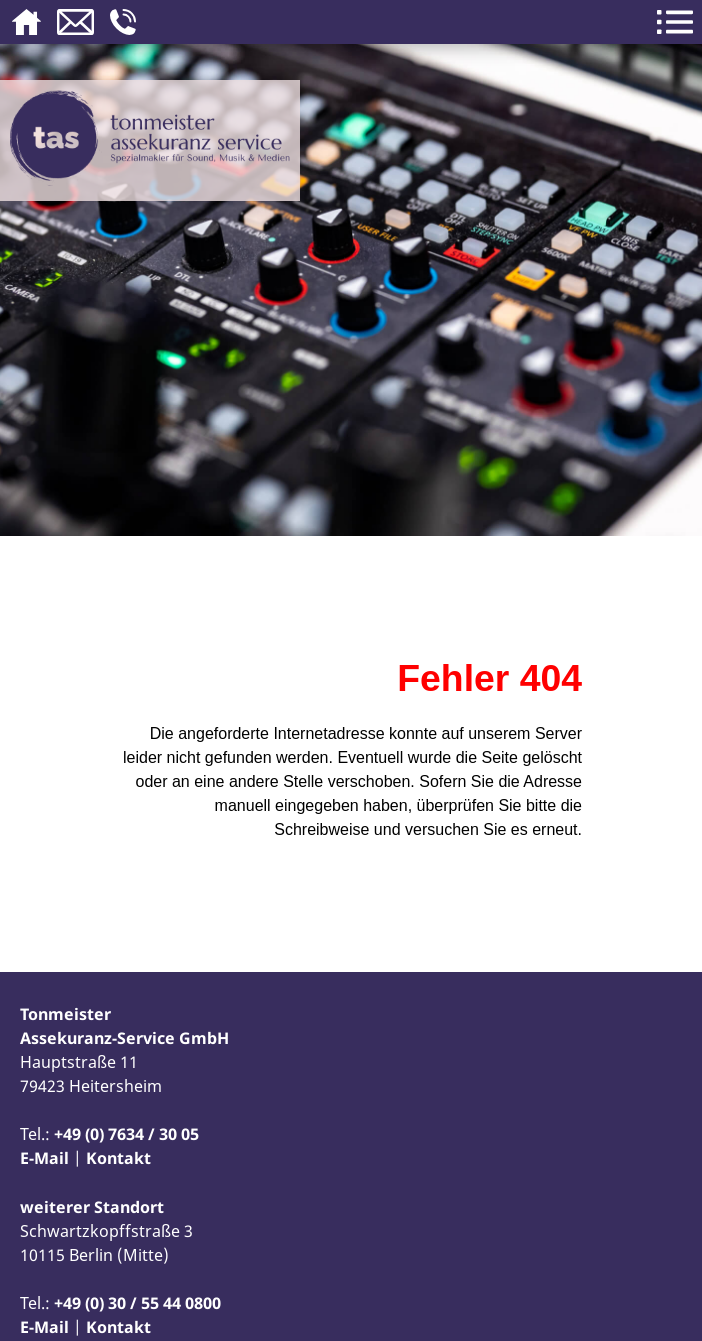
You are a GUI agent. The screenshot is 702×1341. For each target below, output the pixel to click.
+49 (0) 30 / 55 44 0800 (137, 1303)
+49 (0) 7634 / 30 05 (126, 1134)
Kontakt (118, 1158)
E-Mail (44, 1158)
